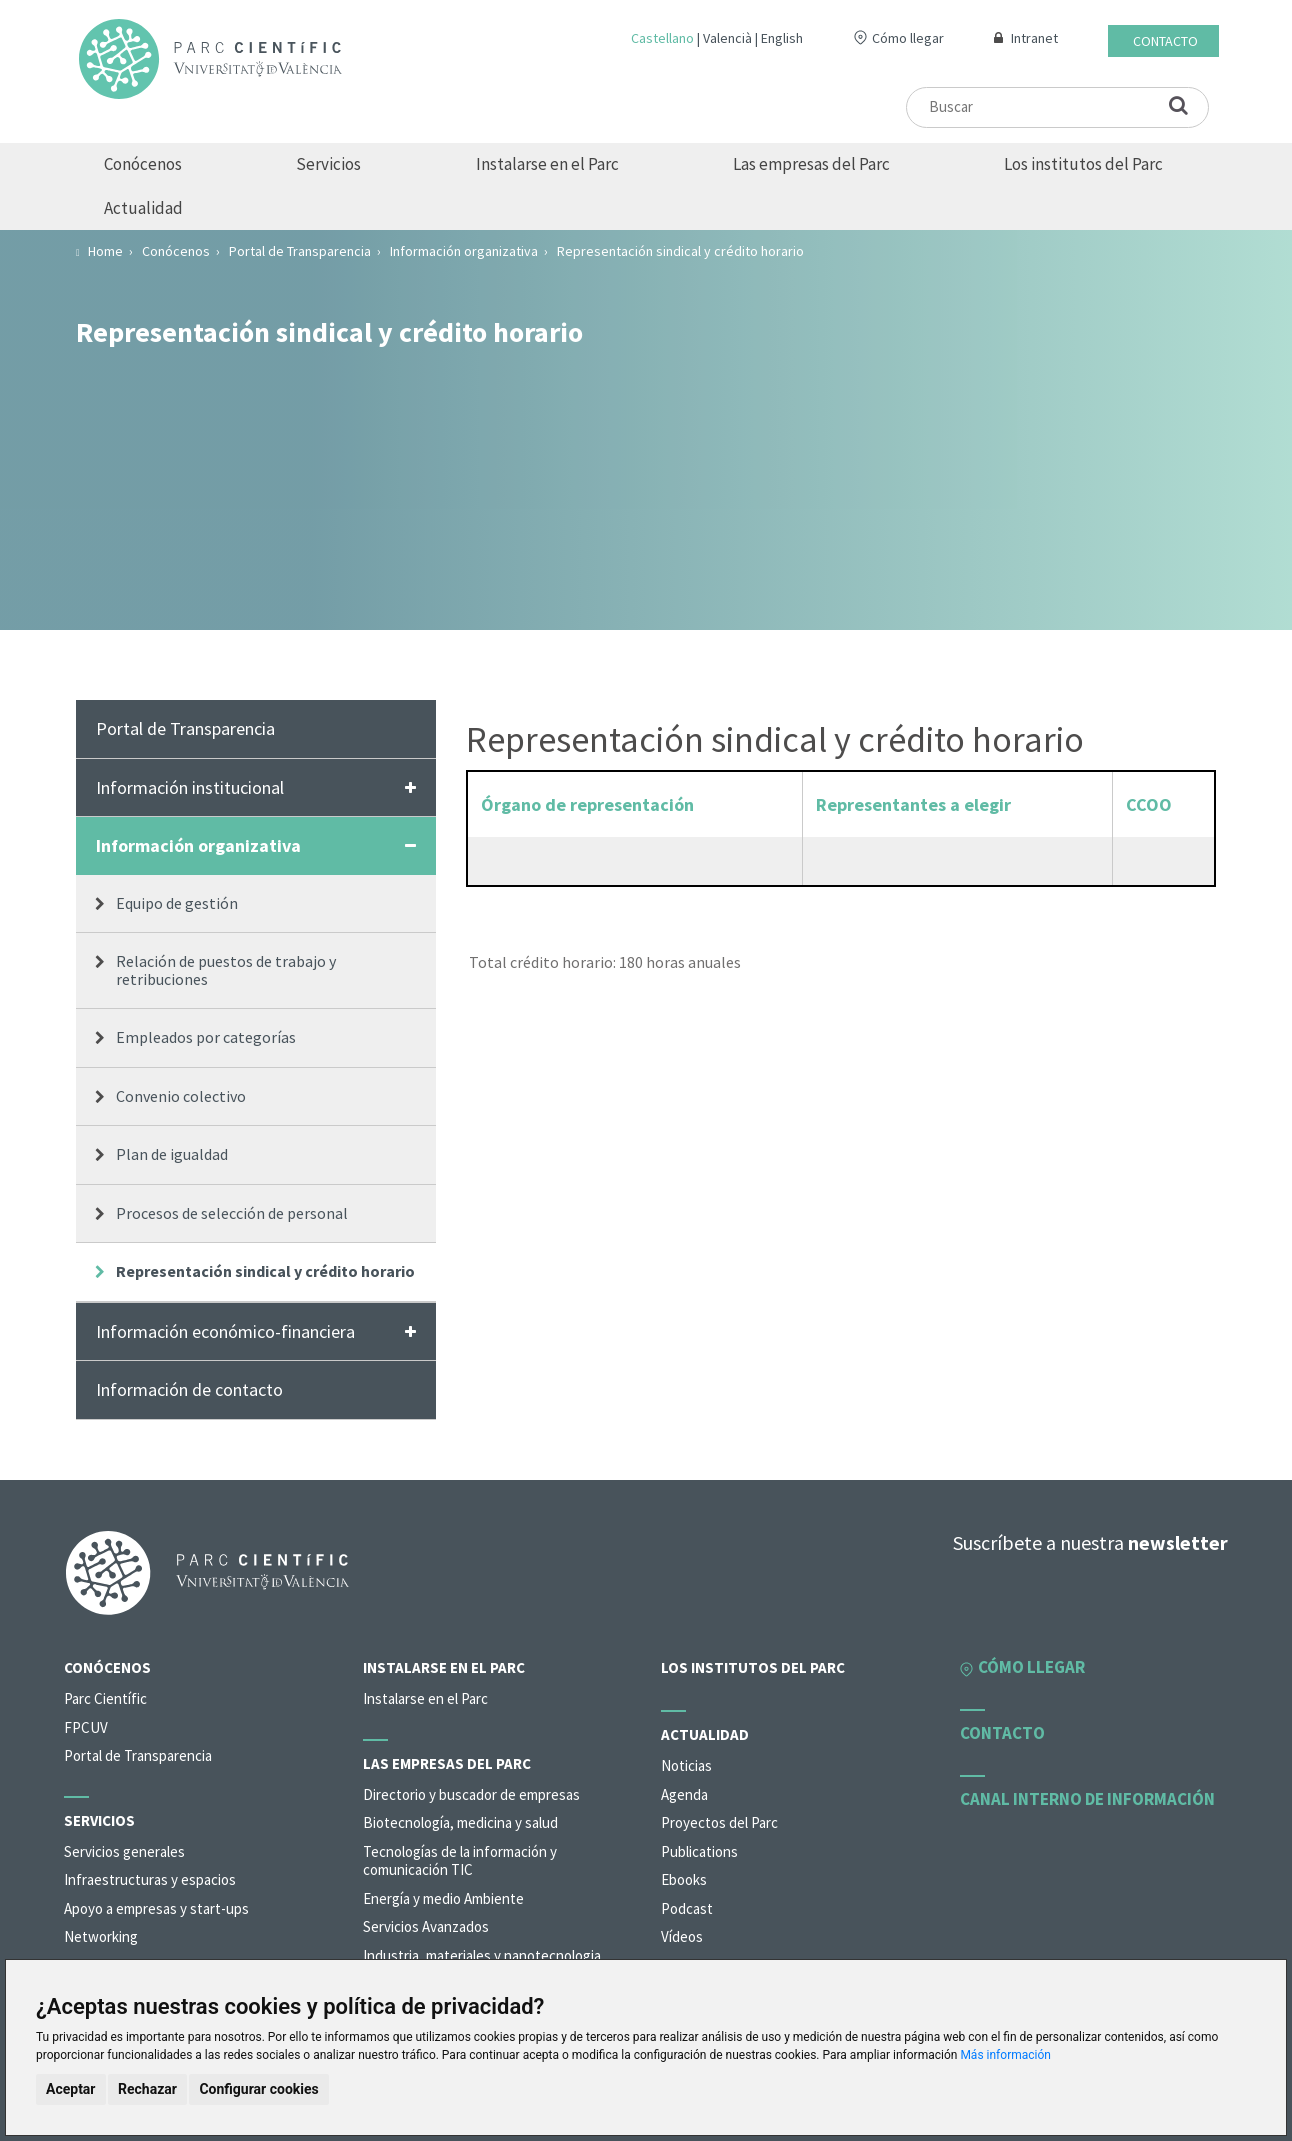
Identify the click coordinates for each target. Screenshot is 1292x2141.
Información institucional (190, 787)
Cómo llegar (908, 38)
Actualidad (143, 208)
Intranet (1034, 38)
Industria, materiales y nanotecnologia (482, 1955)
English (782, 38)
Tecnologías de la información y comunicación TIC (460, 1861)
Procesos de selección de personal (232, 1213)
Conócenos (143, 164)
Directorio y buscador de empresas (471, 1794)
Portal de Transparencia (185, 728)
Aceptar (71, 2089)
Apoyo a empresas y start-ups (156, 1908)
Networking (101, 1936)
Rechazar (147, 2089)
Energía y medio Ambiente (443, 1898)
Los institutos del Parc (1083, 164)
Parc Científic (105, 1698)
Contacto (1165, 41)
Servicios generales (124, 1851)
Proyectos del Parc (719, 1822)
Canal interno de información (1087, 1799)
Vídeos (682, 1936)
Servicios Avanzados (426, 1926)
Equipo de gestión (177, 903)
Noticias (686, 1765)
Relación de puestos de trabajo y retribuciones (226, 970)
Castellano (662, 38)
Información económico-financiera (225, 1331)
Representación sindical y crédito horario (265, 1271)
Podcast (687, 1908)
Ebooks (684, 1879)
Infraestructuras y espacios (150, 1879)
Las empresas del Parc (811, 164)
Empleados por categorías (206, 1037)
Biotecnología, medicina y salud (460, 1822)
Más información (1005, 2055)
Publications (699, 1851)
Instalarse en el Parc (547, 164)
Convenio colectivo (181, 1096)
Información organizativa (198, 845)
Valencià (727, 38)
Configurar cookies (258, 2089)
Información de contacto (189, 1389)
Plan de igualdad (172, 1154)
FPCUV (86, 1727)
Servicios (328, 164)
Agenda (684, 1794)
